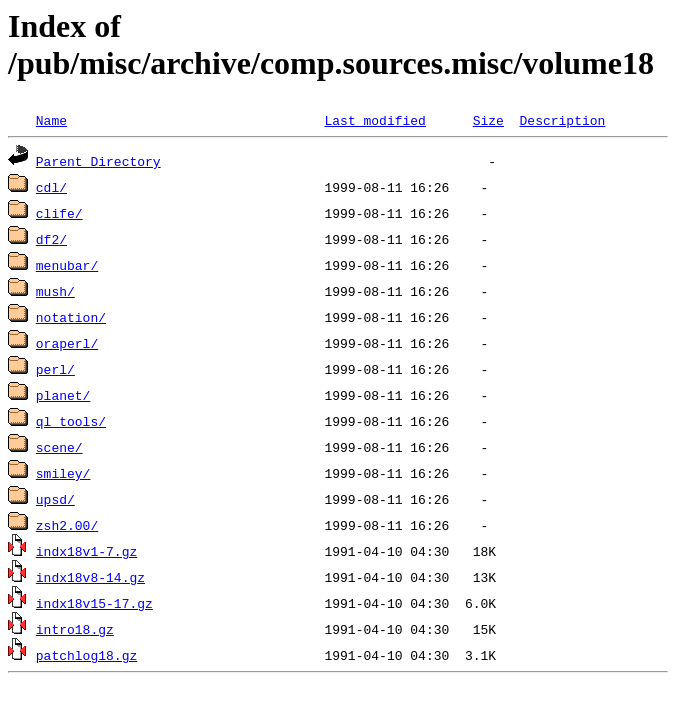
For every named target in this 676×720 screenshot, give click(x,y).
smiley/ (63, 473)
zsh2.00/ (67, 525)
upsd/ (55, 499)
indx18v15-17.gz (94, 603)
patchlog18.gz (86, 655)
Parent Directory (98, 161)
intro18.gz (75, 629)
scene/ (59, 447)
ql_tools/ (71, 421)
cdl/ (51, 187)
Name (51, 120)
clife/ (59, 213)
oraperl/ (67, 343)
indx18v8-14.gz (90, 577)
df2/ (51, 239)
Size (488, 120)
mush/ (55, 291)
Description (562, 120)
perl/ (55, 369)
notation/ (71, 317)
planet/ (63, 395)
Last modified (374, 120)
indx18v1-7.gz (86, 551)
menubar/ (67, 265)
